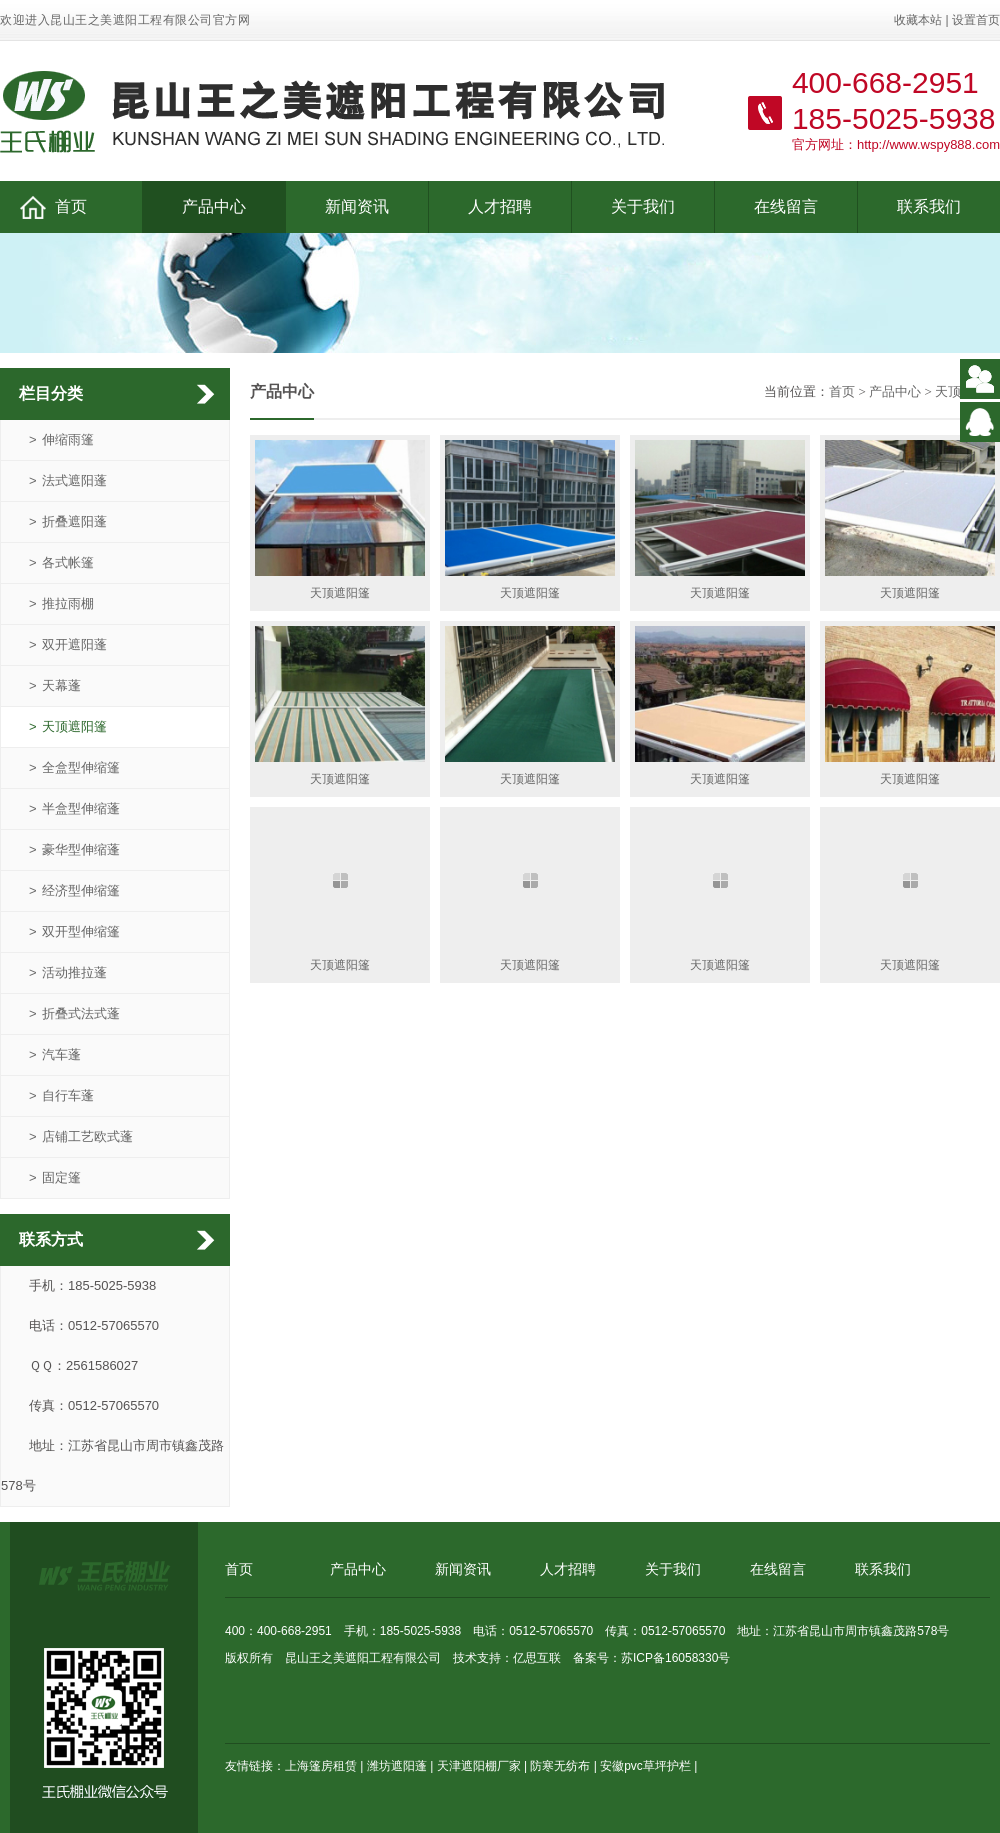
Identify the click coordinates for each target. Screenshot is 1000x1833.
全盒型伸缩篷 (74, 767)
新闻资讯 (357, 206)
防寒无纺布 (560, 1766)
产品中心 (214, 206)
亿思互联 (537, 1658)
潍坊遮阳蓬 (397, 1766)
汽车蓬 (55, 1054)
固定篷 (55, 1177)
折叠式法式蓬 (74, 1013)
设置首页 (976, 20)
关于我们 (643, 206)
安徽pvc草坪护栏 (645, 1766)
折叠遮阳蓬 (68, 521)
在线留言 (786, 206)
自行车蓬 (61, 1095)
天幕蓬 (55, 685)
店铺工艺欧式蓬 (81, 1136)
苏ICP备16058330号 (675, 1658)
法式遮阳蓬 (68, 480)
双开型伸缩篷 (74, 931)
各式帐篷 (61, 562)
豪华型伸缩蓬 (74, 849)
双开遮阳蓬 (68, 644)
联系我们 (929, 206)
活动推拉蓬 (68, 972)
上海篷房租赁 (321, 1766)
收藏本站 (918, 20)
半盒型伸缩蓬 (74, 808)
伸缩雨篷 (61, 439)
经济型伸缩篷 (74, 890)
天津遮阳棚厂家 (479, 1766)
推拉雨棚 (61, 603)
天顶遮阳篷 (68, 726)
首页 (53, 207)
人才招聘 (500, 206)
